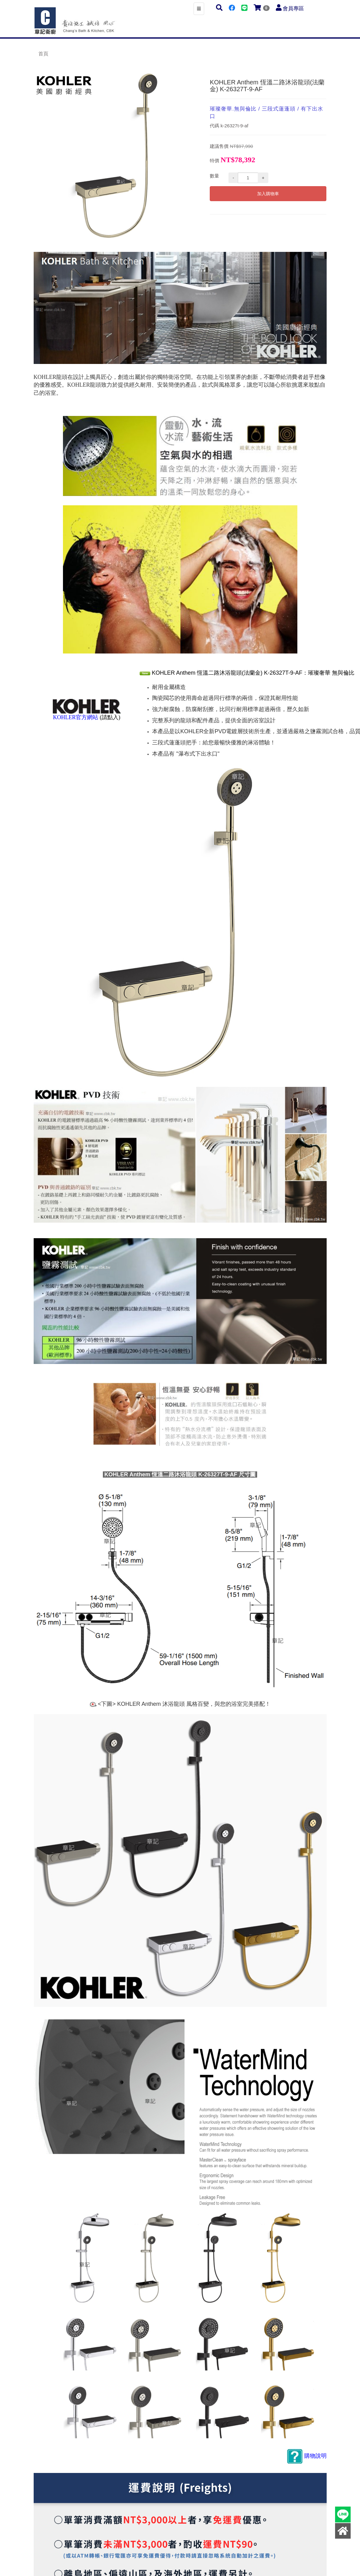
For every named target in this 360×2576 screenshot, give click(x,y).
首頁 (43, 53)
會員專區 (293, 9)
